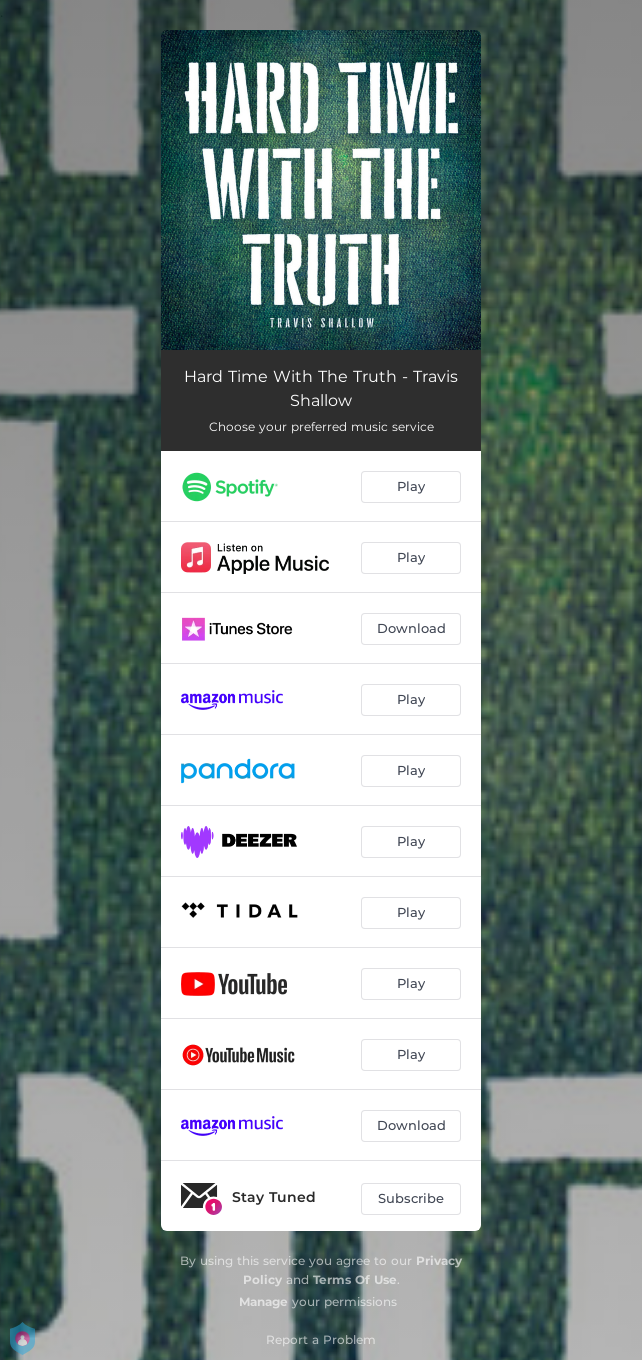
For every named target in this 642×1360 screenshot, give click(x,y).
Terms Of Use (355, 1279)
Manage (263, 1301)
